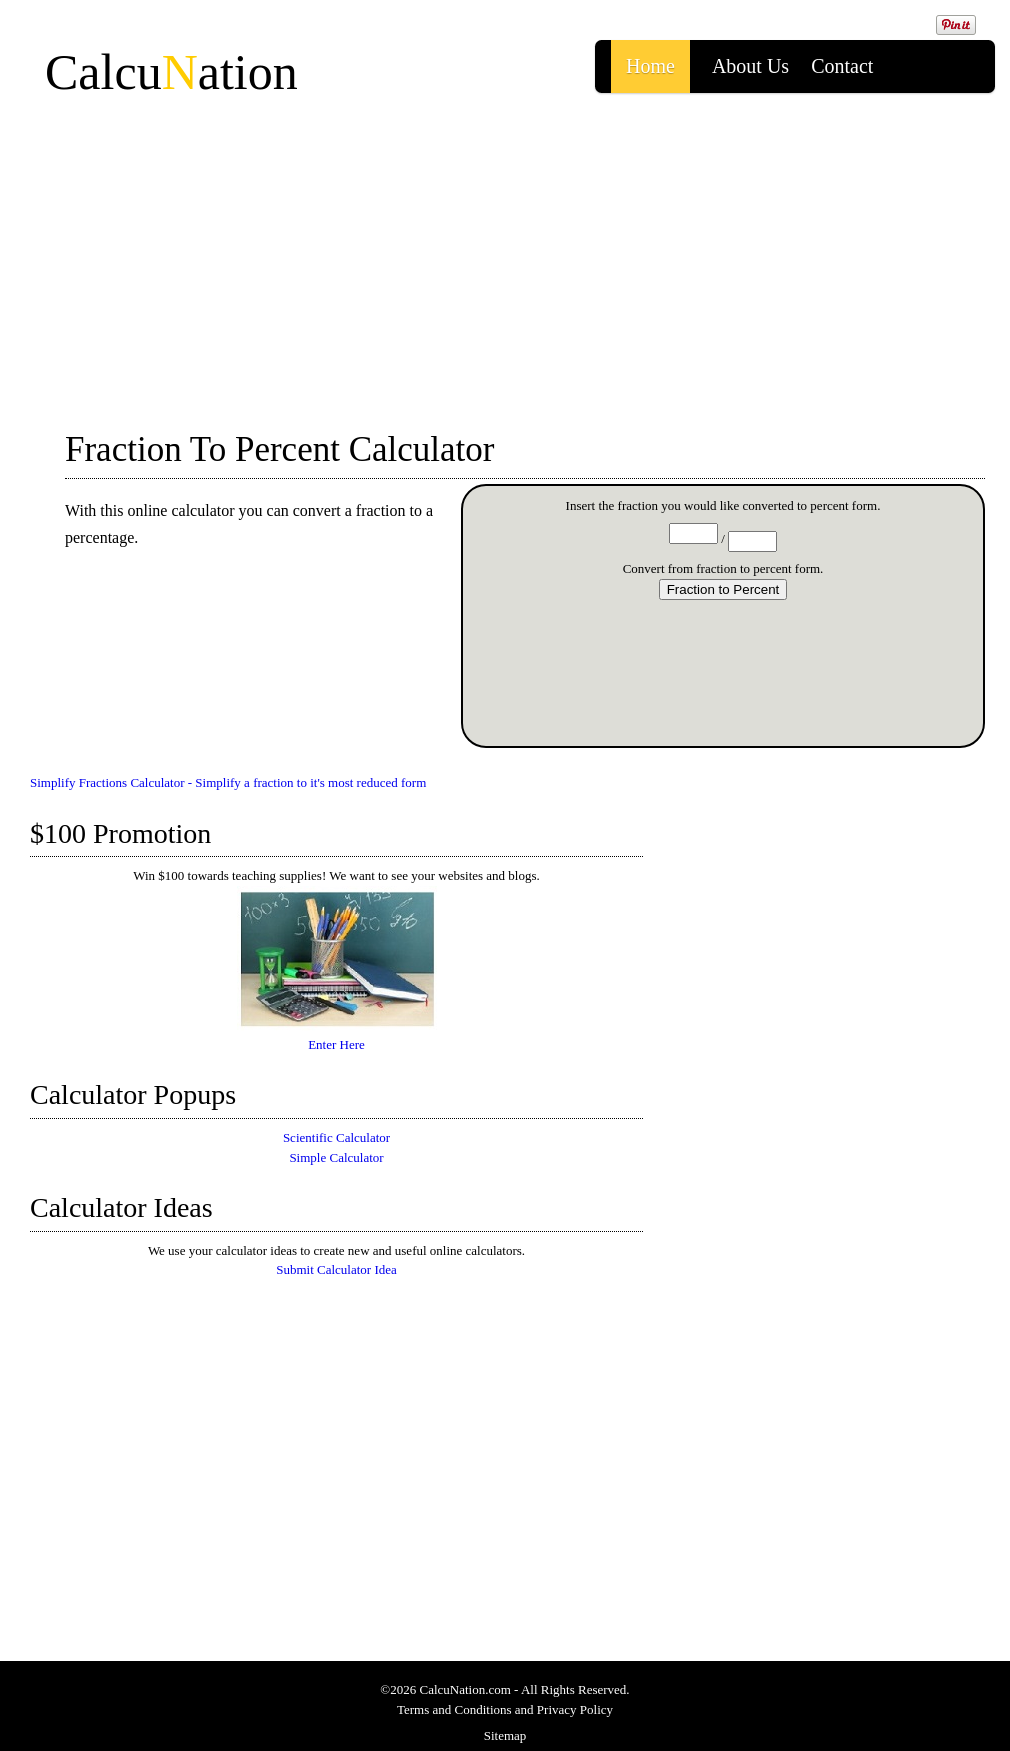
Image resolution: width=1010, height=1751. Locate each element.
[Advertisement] (505, 255)
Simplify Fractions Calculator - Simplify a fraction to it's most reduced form (228, 782)
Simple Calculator (336, 1157)
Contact (842, 66)
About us (750, 66)
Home (650, 66)
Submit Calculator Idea (336, 1269)
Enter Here (337, 1037)
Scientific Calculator (336, 1137)
